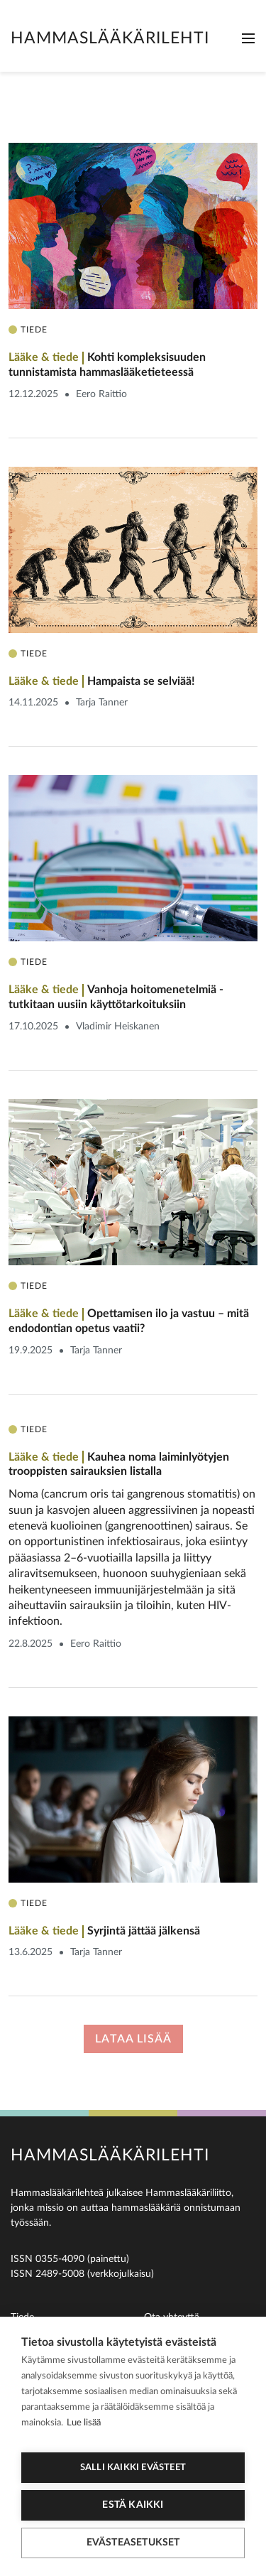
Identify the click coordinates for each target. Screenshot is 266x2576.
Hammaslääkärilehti (110, 38)
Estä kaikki (132, 2505)
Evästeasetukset (133, 2543)
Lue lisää (84, 2423)
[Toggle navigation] (248, 38)
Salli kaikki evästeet (133, 2467)
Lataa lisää (133, 2039)
